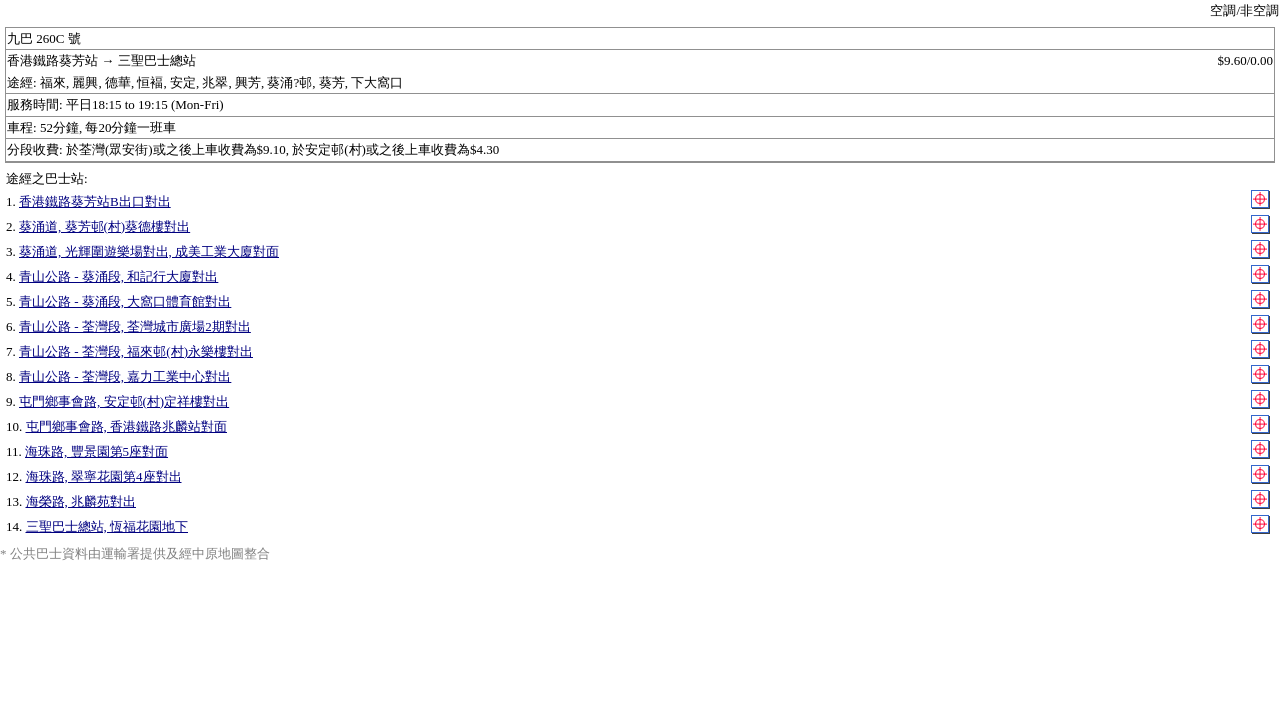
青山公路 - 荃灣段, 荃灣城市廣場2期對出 (135, 326)
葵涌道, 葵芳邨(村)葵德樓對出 (104, 226)
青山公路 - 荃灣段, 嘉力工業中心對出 (125, 376)
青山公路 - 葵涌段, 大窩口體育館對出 (125, 301)
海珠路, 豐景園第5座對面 (96, 451)
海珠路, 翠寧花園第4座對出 (104, 476)
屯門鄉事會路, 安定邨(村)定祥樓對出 (124, 401)
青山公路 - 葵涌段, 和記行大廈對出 (118, 276)
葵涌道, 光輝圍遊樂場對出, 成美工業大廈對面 (149, 251)
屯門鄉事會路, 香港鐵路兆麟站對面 (127, 426)
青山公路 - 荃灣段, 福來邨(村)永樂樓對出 (136, 351)
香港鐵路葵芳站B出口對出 (95, 201)
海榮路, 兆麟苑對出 (81, 501)
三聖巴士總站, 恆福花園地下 (107, 526)
